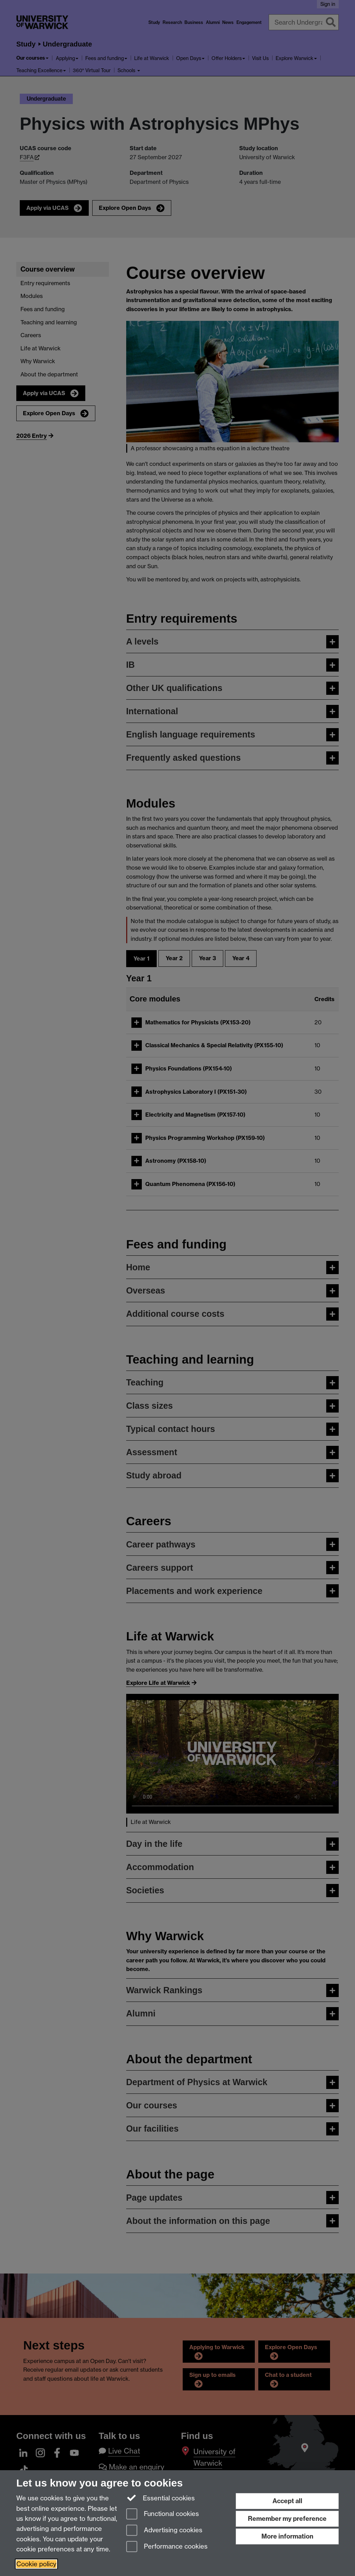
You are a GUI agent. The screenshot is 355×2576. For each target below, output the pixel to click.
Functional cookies (162, 2514)
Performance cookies (167, 2547)
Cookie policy (36, 2564)
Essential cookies (160, 2497)
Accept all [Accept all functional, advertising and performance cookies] (287, 2501)
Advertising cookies (164, 2530)
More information (287, 2536)
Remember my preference (287, 2519)
